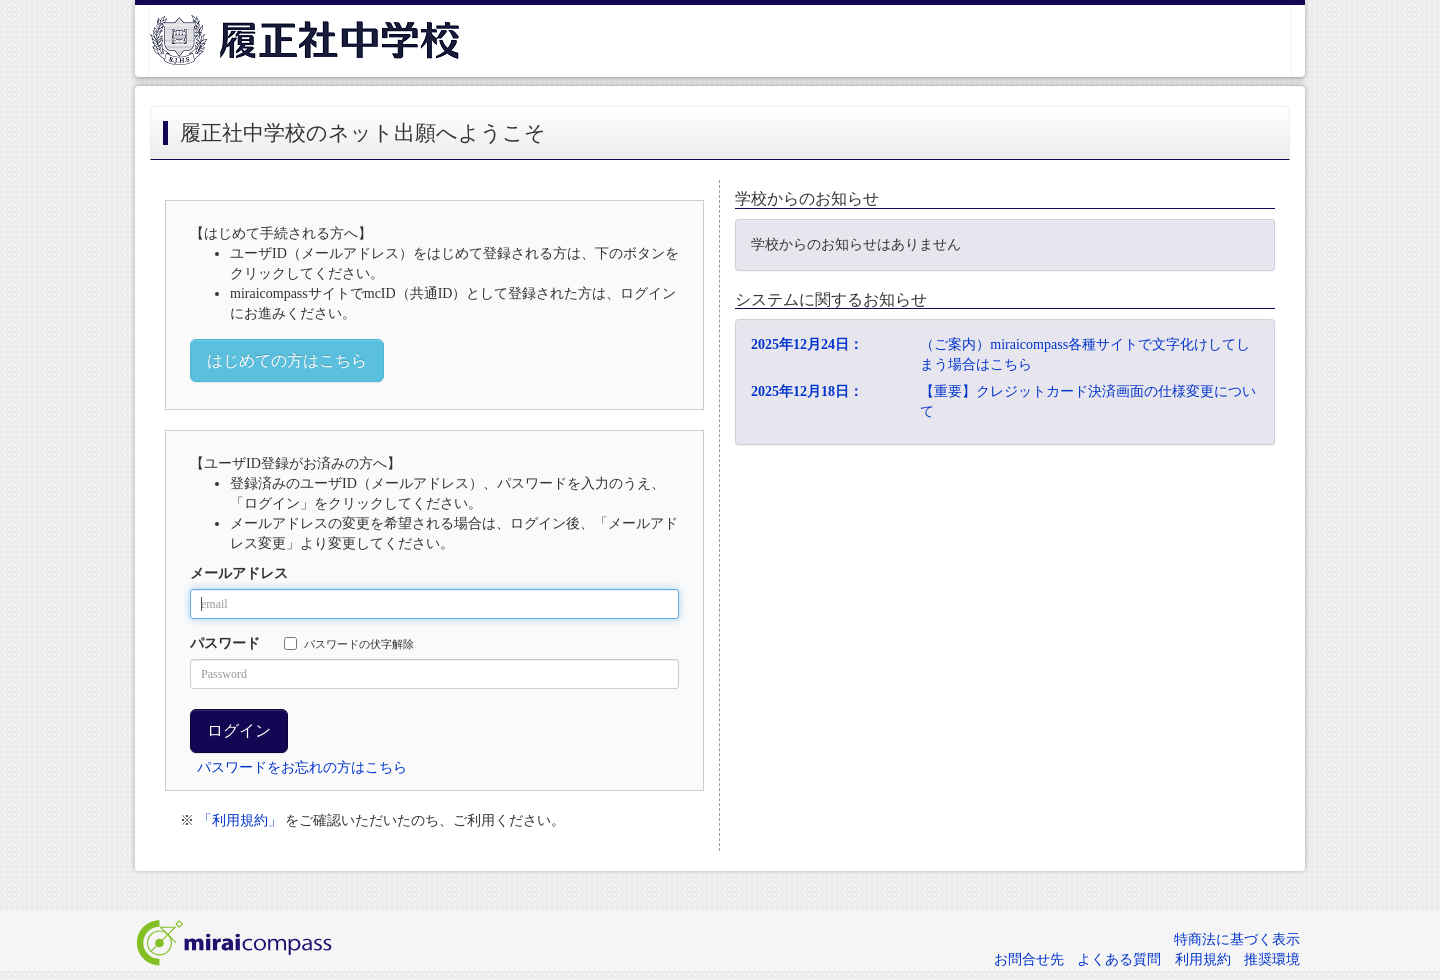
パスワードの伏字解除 (349, 643)
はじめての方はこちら (287, 360)
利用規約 (1203, 959)
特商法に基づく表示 (1237, 939)
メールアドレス (239, 573)
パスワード (225, 643)
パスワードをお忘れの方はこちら (302, 767)
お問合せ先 (1029, 959)
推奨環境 (1272, 959)
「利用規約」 (240, 820)
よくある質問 (1119, 959)
